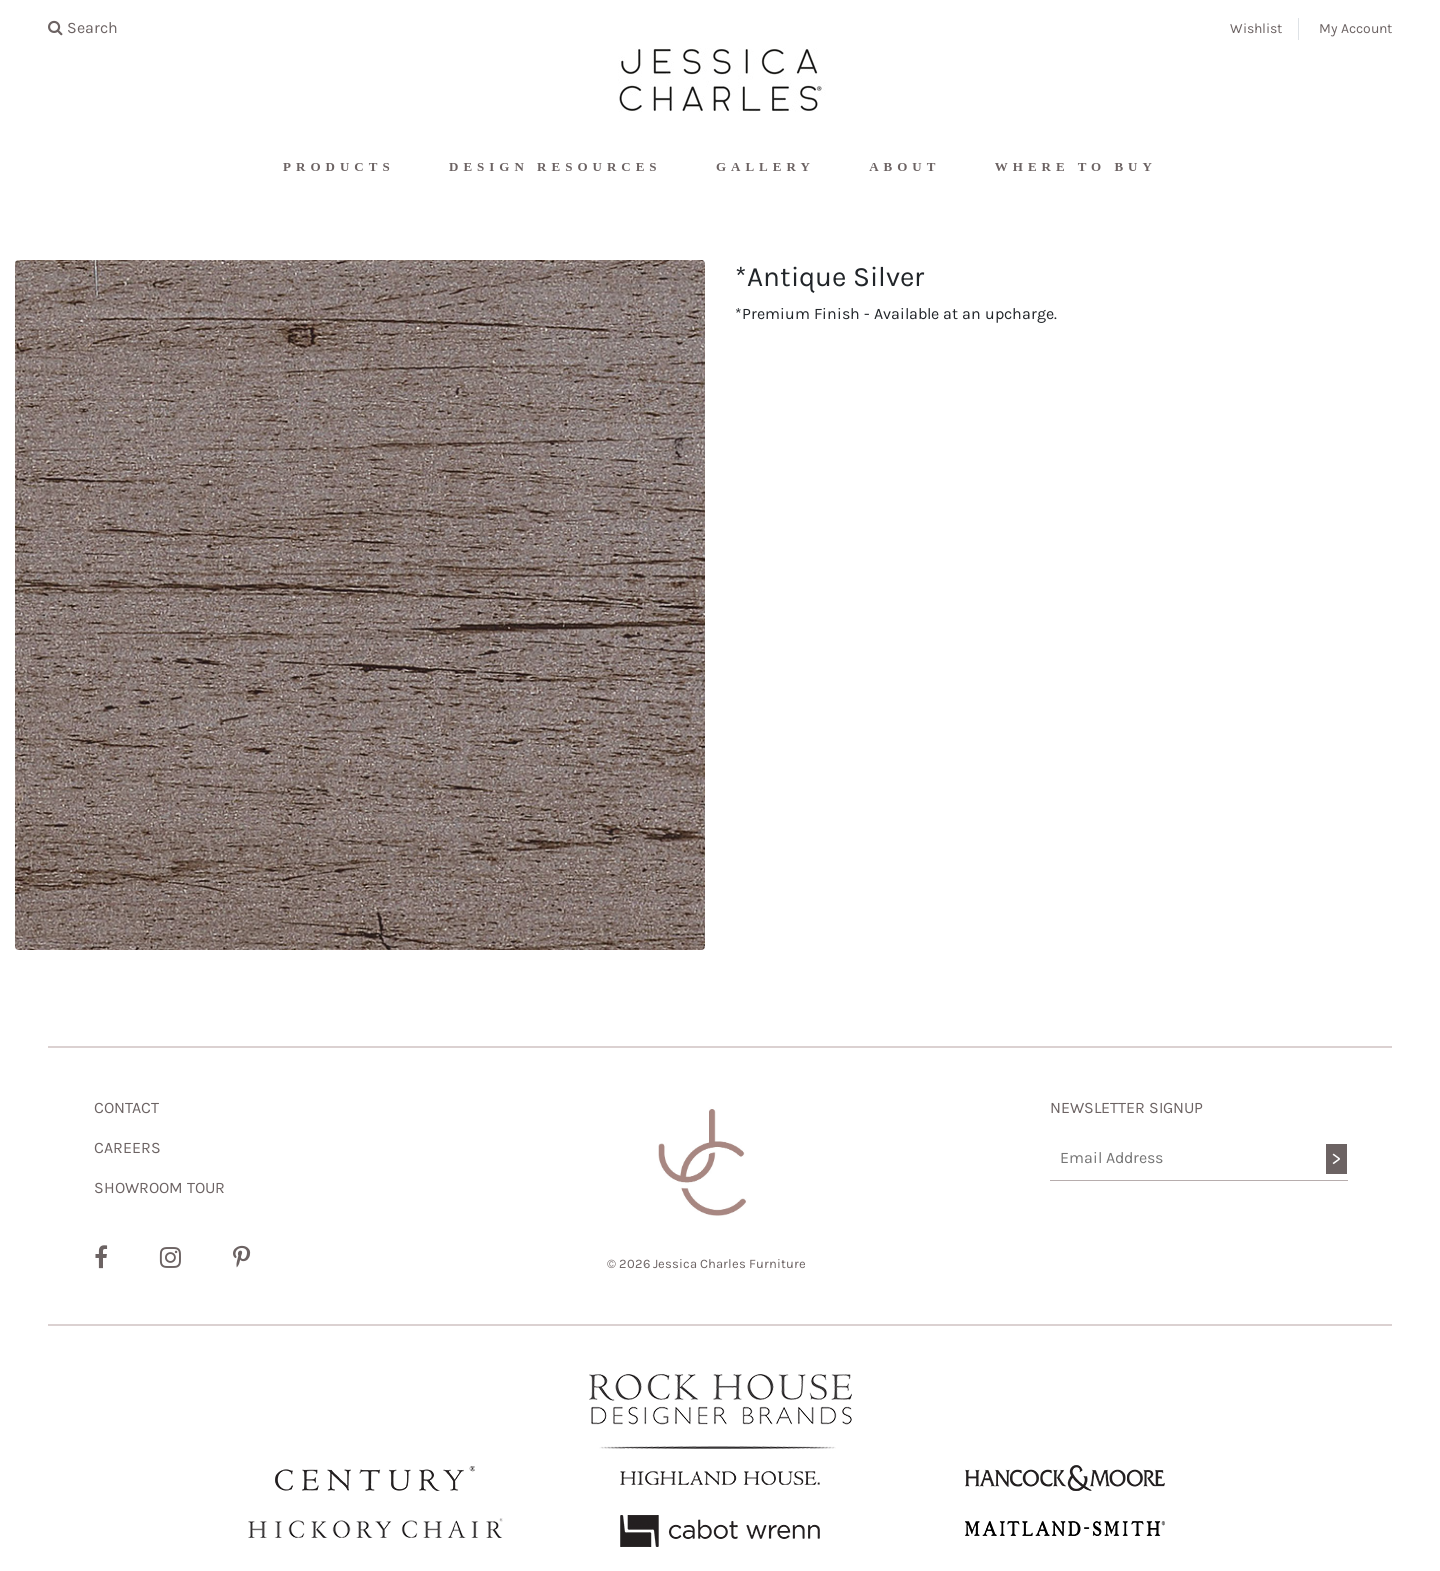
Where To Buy (1076, 166)
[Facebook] (101, 1258)
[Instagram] (170, 1258)
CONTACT (126, 1107)
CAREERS (127, 1147)
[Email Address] (1199, 1158)
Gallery (765, 166)
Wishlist (1256, 28)
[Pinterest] (241, 1258)
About (904, 166)
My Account (1355, 28)
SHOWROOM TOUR (159, 1187)
